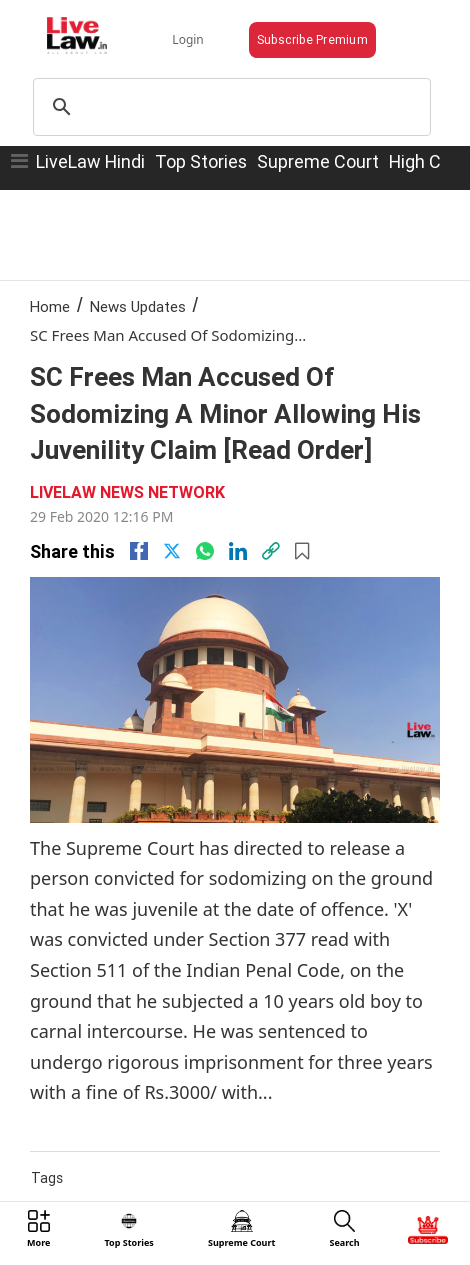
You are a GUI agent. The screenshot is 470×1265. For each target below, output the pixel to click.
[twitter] (172, 551)
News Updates (138, 306)
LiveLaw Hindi (90, 161)
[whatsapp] (205, 551)
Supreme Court (318, 161)
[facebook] (139, 551)
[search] (229, 107)
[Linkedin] (238, 551)
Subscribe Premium (312, 39)
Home (50, 306)
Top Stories (201, 161)
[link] (271, 551)
